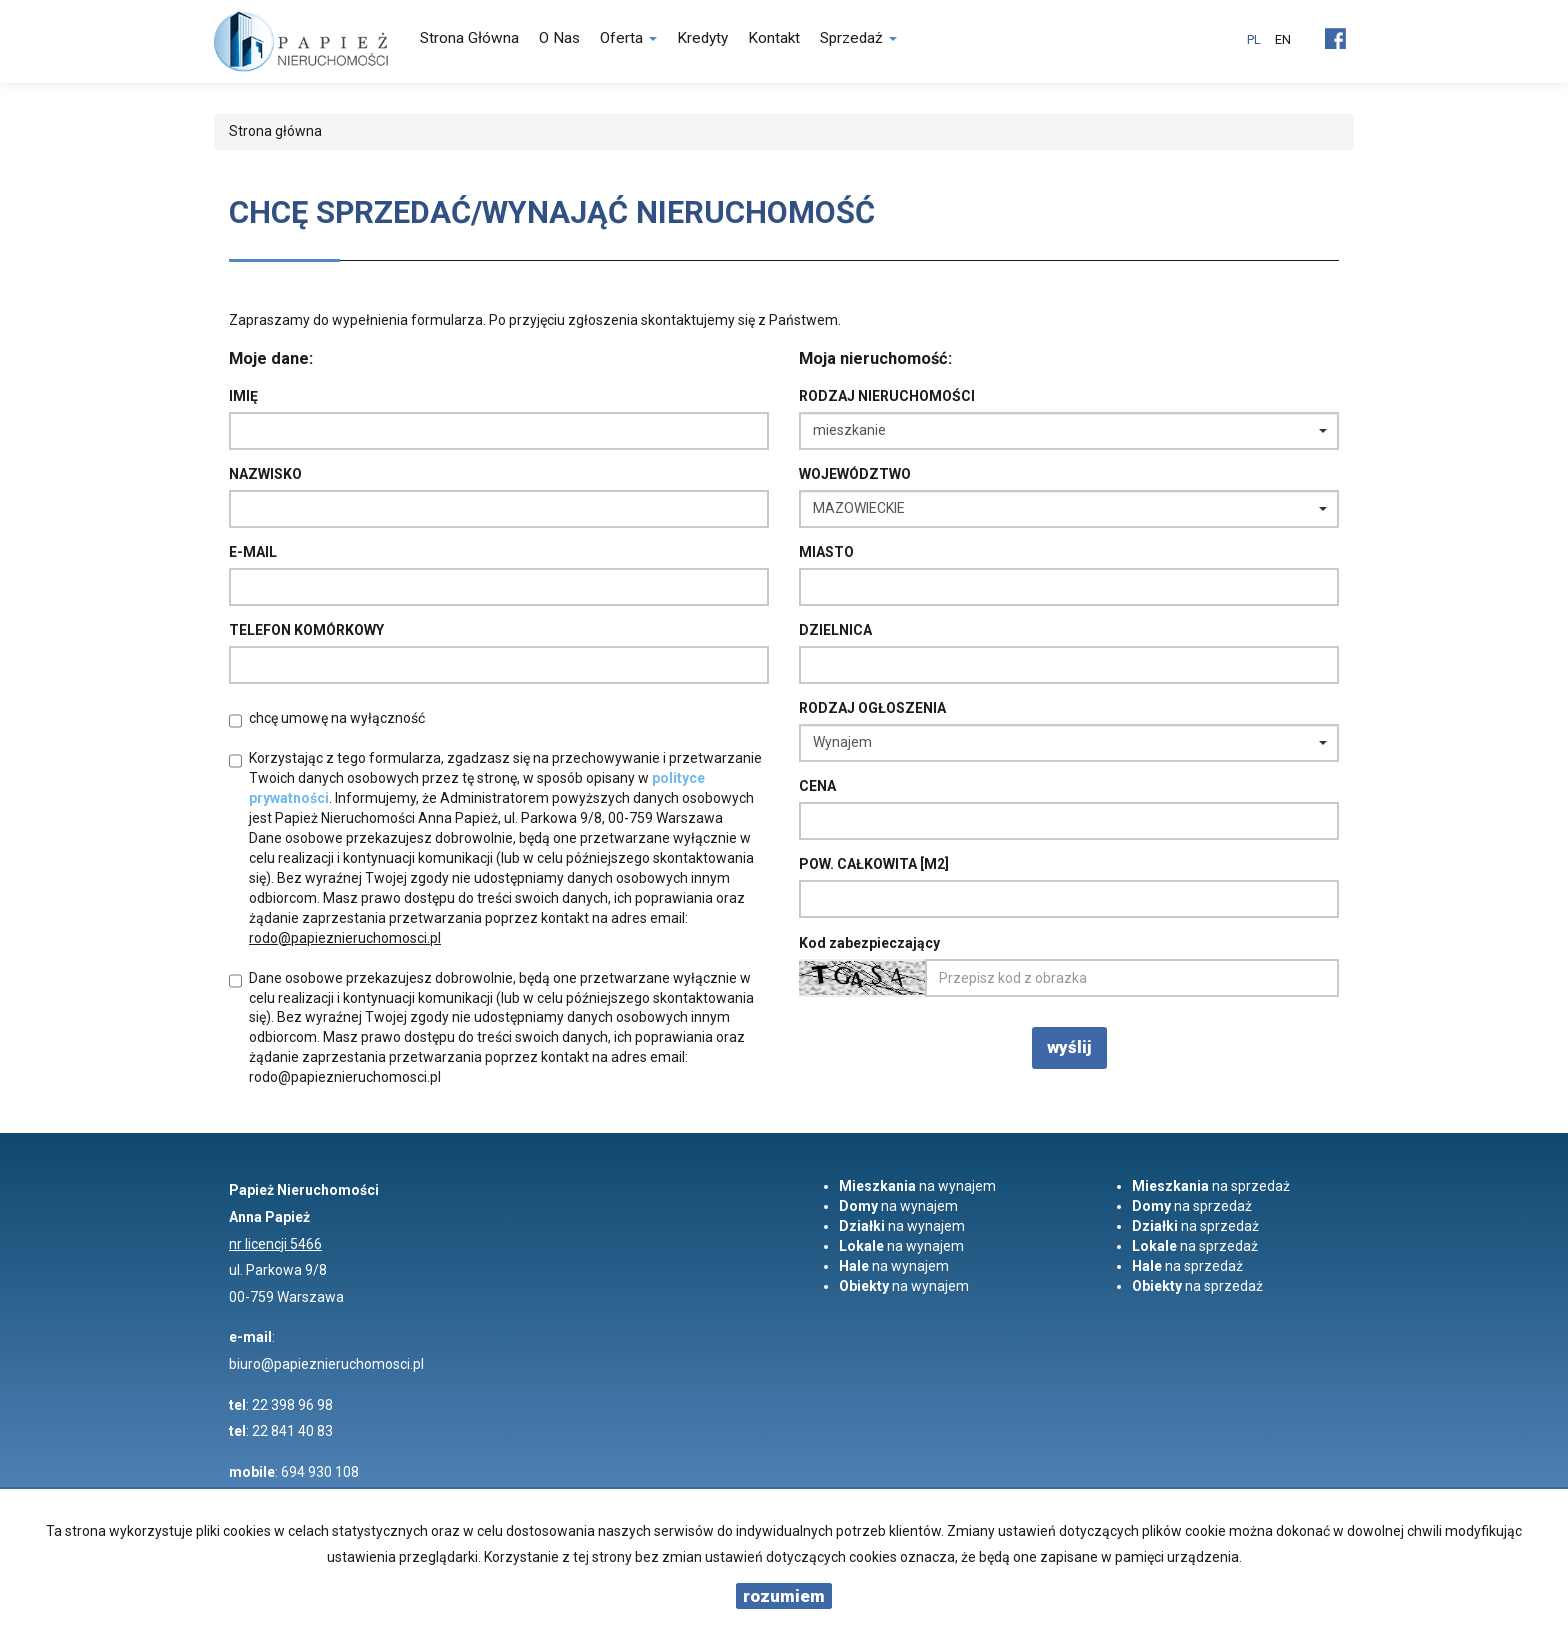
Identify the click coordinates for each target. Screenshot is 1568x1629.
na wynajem (917, 1186)
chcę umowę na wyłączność (337, 718)
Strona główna (469, 38)
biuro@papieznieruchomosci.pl (326, 1364)
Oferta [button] (628, 38)
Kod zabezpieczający (869, 943)
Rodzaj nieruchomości (887, 396)
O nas (559, 38)
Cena (817, 786)
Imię (243, 396)
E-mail (253, 552)
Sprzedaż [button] (858, 38)
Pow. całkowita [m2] (874, 864)
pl (1254, 39)
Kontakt (774, 38)
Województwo (855, 474)
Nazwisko (265, 474)
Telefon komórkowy (306, 630)
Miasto (826, 552)
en (1283, 39)
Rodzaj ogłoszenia (872, 708)
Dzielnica (835, 630)
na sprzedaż (1211, 1186)
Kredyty (702, 38)
